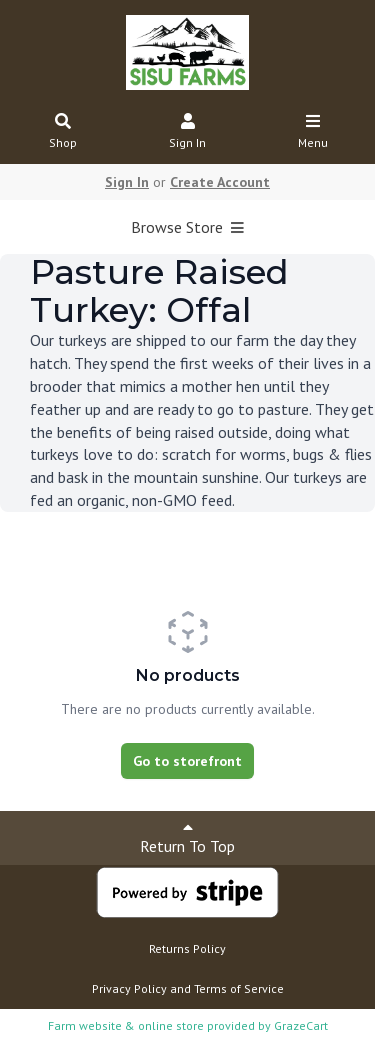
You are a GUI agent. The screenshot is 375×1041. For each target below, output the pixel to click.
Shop (63, 132)
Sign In (188, 132)
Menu (313, 132)
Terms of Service (239, 988)
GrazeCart (301, 1025)
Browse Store (187, 227)
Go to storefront (187, 761)
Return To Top (187, 837)
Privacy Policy (129, 988)
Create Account (220, 182)
